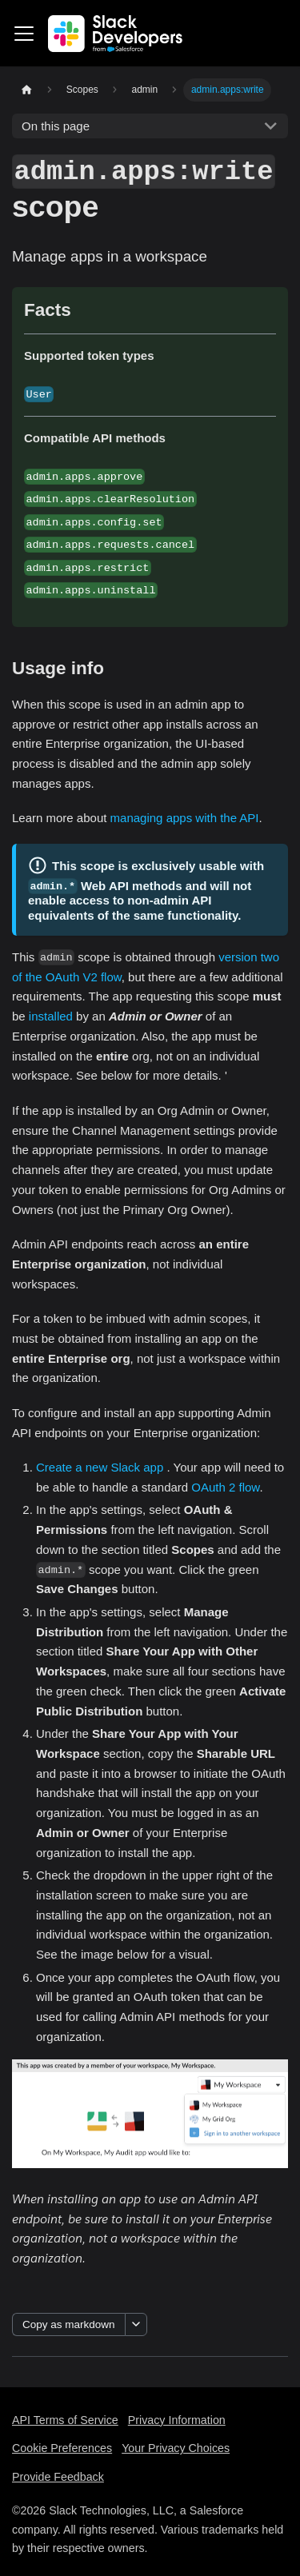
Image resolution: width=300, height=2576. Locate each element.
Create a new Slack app (99, 1467)
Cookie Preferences (62, 2448)
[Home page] (26, 90)
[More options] (136, 2324)
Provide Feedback (58, 2476)
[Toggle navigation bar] (24, 34)
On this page (56, 126)
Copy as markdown (68, 2324)
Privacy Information (177, 2420)
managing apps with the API (184, 818)
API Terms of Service (65, 2420)
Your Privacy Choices (176, 2448)
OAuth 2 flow (225, 1487)
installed (51, 1016)
